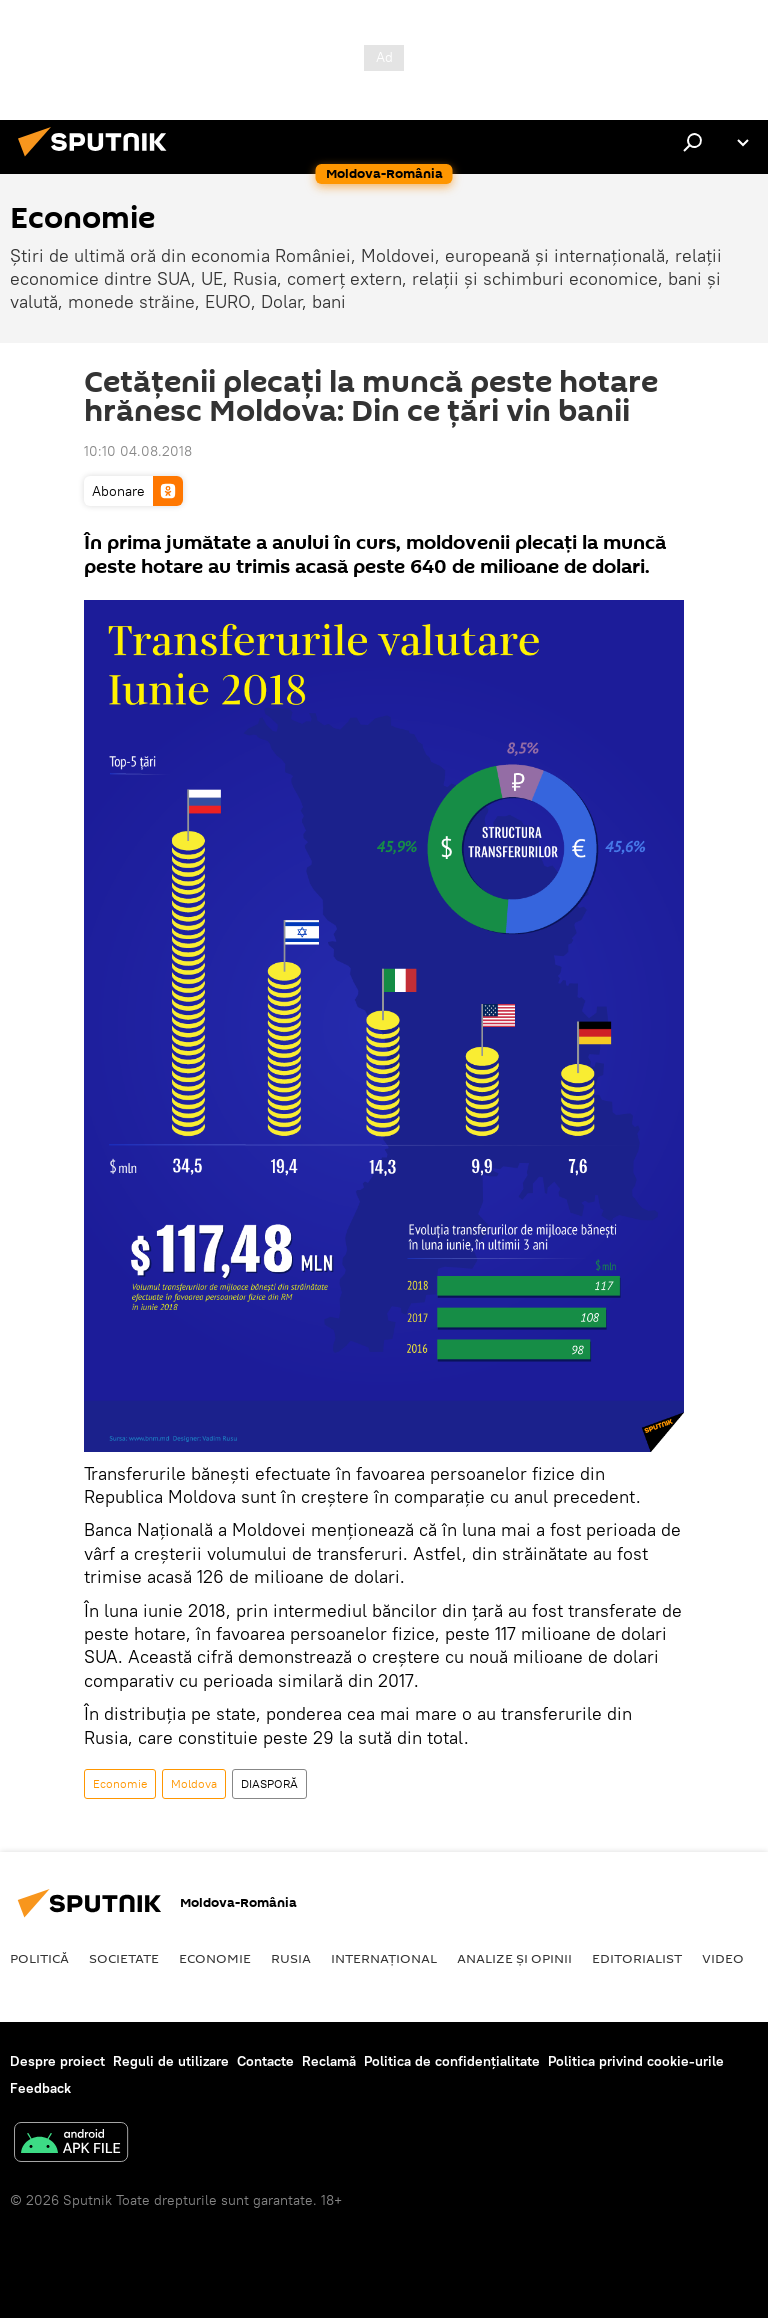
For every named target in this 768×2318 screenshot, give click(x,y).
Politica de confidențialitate (452, 2061)
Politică (39, 1958)
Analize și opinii (514, 1958)
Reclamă (329, 2061)
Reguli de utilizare (171, 2061)
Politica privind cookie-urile (636, 2061)
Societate (124, 1958)
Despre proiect (57, 2061)
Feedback (40, 2088)
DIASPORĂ (269, 1783)
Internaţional (384, 1958)
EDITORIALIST (637, 1958)
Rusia (291, 1958)
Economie (120, 1783)
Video (723, 1958)
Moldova (194, 1783)
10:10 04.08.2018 (138, 451)
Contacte (265, 2061)
